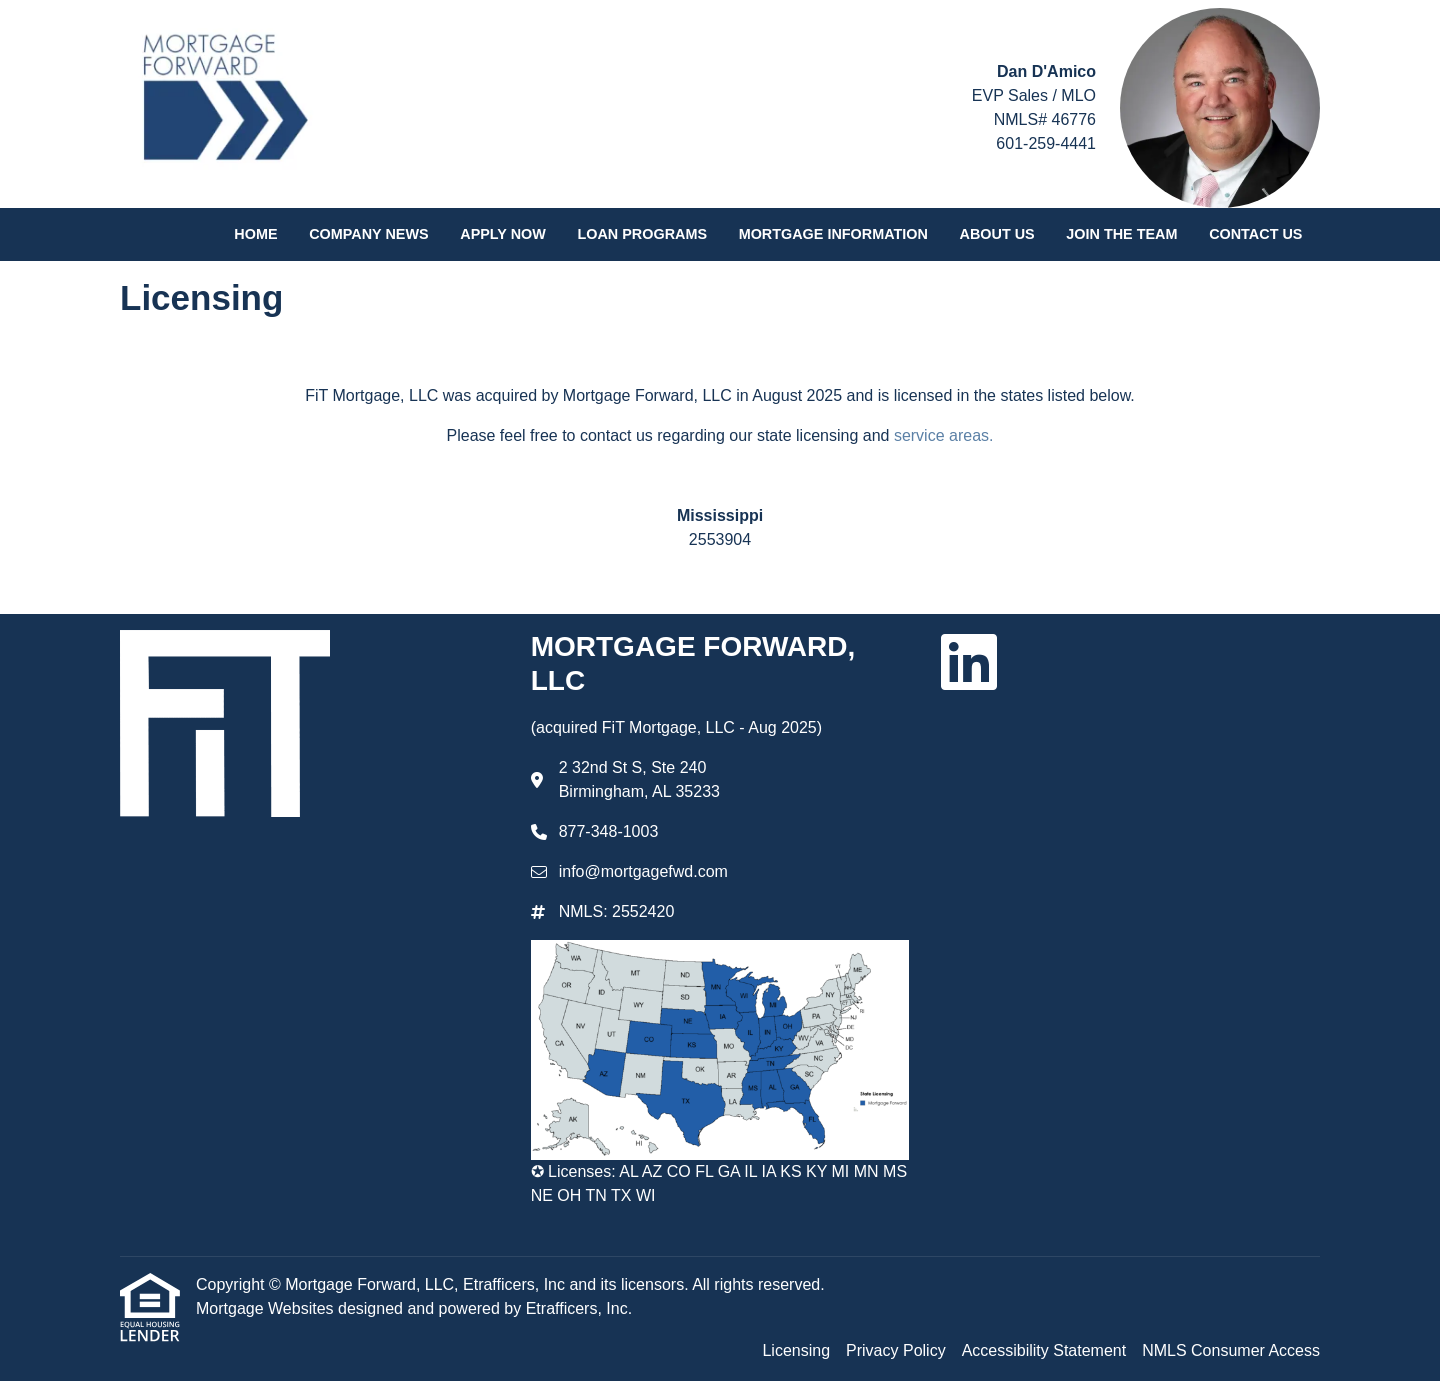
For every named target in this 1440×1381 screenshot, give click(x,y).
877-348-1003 (609, 831)
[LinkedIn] (969, 662)
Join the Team (1121, 234)
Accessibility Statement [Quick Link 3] (1044, 1350)
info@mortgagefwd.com (643, 871)
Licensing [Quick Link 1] (796, 1350)
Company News (368, 234)
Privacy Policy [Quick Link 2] (896, 1350)
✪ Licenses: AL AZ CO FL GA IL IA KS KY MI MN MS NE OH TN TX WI (719, 1183)
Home (255, 234)
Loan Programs (642, 234)
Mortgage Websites (267, 1308)
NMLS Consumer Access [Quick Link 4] (1231, 1350)
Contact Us (1255, 234)
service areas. (944, 435)
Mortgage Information (833, 234)
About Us (997, 234)
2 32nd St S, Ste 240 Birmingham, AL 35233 (639, 779)
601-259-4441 (1046, 143)
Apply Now (503, 234)
